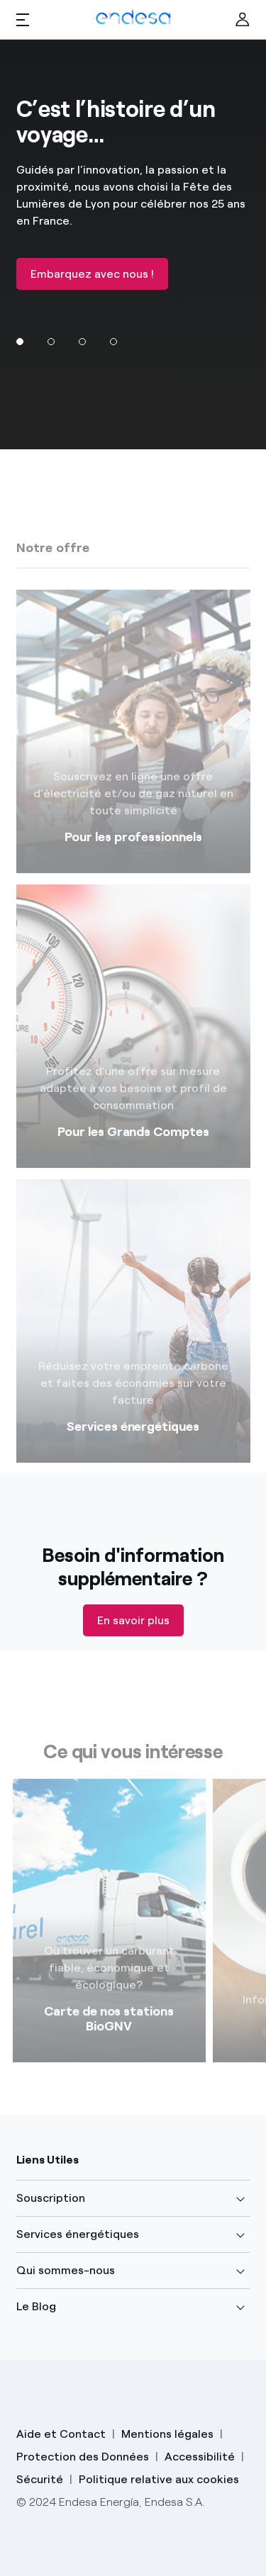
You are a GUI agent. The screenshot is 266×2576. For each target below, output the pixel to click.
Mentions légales (167, 2434)
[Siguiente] (248, 2006)
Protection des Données (82, 2456)
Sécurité (39, 2479)
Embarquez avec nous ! (92, 274)
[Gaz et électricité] (133, 1041)
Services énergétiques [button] (77, 2234)
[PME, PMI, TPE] (133, 746)
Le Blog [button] (36, 2306)
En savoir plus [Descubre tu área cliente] (133, 1620)
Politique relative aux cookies (159, 2479)
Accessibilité (200, 2456)
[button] (23, 20)
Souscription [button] (50, 2198)
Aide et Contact (61, 2434)
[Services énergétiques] (133, 1336)
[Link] (109, 1935)
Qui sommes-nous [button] (65, 2270)
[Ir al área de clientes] (242, 20)
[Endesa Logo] (133, 16)
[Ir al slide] (51, 341)
